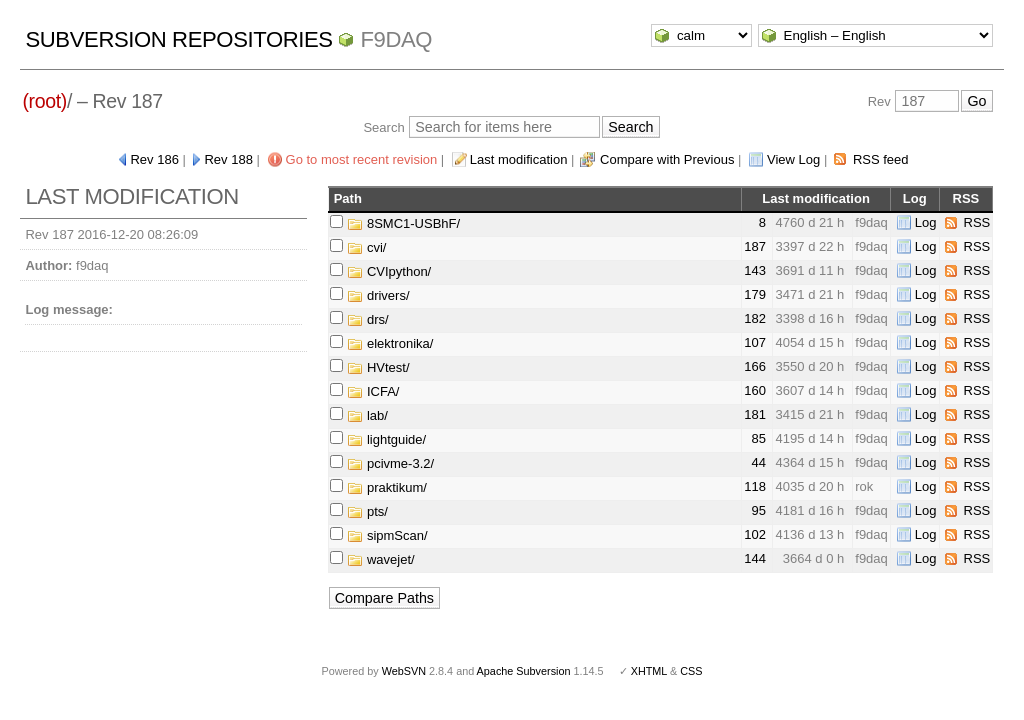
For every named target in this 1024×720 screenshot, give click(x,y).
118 (755, 486)
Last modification (519, 159)
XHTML (649, 671)
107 (755, 342)
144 (755, 558)
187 (755, 246)
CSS (691, 671)
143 (755, 270)
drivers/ (378, 295)
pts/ (367, 511)
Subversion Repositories (178, 39)
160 (755, 390)
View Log (793, 159)
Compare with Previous (667, 159)
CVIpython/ (389, 271)
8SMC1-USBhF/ (403, 223)
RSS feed (881, 159)
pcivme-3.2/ (390, 463)
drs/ (367, 319)
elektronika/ (390, 343)
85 (759, 438)
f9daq (396, 39)
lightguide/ (386, 439)
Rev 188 (228, 159)
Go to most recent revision (362, 159)
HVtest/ (378, 367)
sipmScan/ (387, 535)
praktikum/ (387, 487)
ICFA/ (373, 391)
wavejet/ (380, 559)
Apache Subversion (524, 671)
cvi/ (366, 247)
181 (755, 414)
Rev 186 (154, 159)
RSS (977, 222)
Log (926, 222)
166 (755, 366)
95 (759, 510)
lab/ (367, 415)
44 (759, 462)
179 (755, 294)
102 (755, 534)
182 (755, 318)
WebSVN (404, 671)
